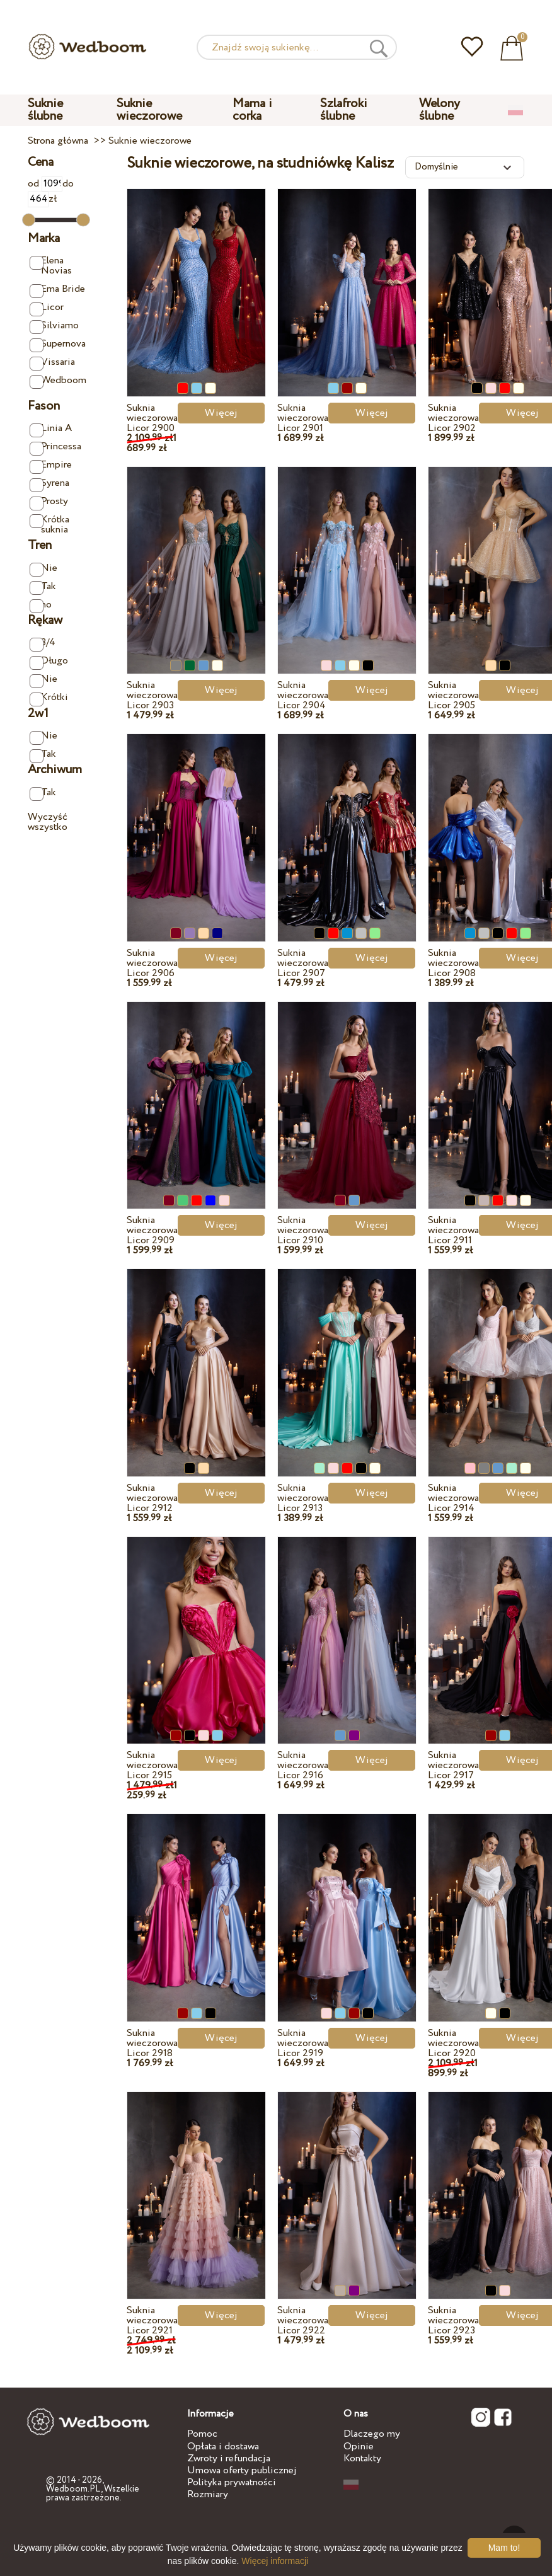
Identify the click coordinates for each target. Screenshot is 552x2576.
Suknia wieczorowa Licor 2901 (302, 418)
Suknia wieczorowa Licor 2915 (152, 1765)
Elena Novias (51, 265)
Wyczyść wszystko (47, 822)
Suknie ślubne (45, 110)
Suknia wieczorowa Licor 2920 (453, 2043)
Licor (47, 308)
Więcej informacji (274, 2561)
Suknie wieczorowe (149, 110)
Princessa (56, 447)
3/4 (43, 643)
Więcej (221, 413)
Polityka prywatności (231, 2482)
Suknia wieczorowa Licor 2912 (152, 1498)
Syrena (50, 484)
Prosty (49, 502)
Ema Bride (58, 289)
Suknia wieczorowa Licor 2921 (152, 2320)
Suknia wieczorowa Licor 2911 (453, 1230)
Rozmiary (207, 2494)
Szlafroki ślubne (343, 110)
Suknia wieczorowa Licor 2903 (152, 695)
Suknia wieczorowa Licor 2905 (453, 695)
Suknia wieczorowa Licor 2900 (152, 418)
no (41, 605)
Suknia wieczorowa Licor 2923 (453, 2320)
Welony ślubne (439, 110)
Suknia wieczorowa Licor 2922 (302, 2320)
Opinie (358, 2446)
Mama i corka (252, 110)
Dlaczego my (371, 2434)
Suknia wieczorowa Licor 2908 (453, 963)
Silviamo (54, 326)
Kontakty (362, 2458)
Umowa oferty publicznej (242, 2470)
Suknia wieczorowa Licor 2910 (302, 1230)
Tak (43, 587)
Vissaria (53, 363)
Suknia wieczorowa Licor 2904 (302, 695)
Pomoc (202, 2434)
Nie (44, 569)
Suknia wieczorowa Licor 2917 (453, 1765)
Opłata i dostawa (223, 2446)
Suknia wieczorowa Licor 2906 (152, 963)
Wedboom (58, 381)
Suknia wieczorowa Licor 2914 (453, 1498)
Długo (49, 661)
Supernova (58, 344)
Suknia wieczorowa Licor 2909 (152, 1230)
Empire (51, 465)
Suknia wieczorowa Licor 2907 (302, 963)
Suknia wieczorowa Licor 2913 (302, 1498)
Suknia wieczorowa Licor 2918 (152, 2043)
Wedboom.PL (73, 2489)
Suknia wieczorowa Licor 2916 (302, 1765)
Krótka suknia (50, 524)
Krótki (49, 698)
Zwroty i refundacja (228, 2458)
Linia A (51, 429)
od (45, 183)
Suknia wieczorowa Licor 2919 (302, 2043)
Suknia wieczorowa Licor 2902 (453, 418)
